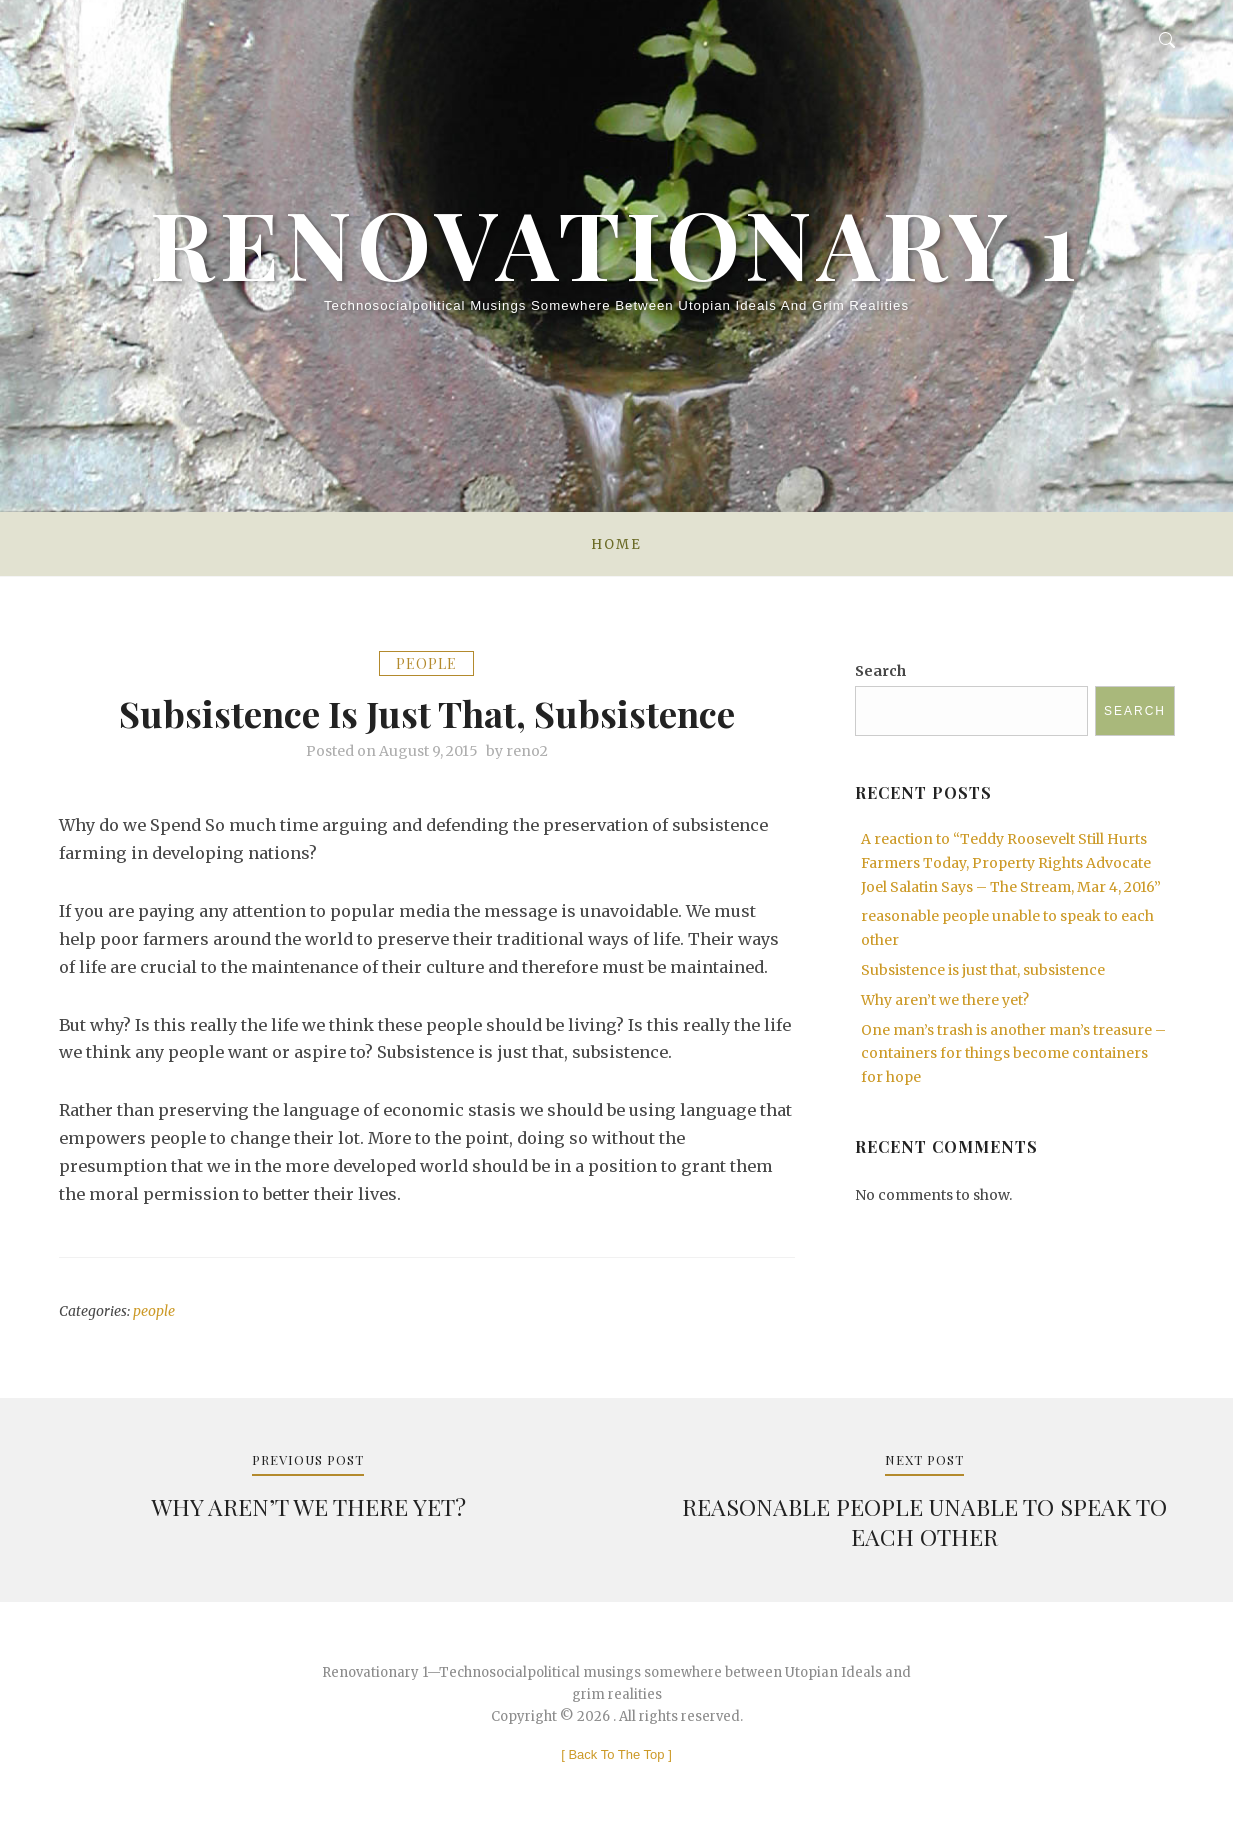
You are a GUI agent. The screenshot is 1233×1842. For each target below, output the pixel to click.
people (426, 663)
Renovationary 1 (616, 242)
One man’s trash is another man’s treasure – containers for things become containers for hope (1013, 1054)
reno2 (527, 751)
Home (616, 544)
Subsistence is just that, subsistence (983, 970)
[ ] (616, 1754)
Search (880, 671)
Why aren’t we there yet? (945, 1000)
